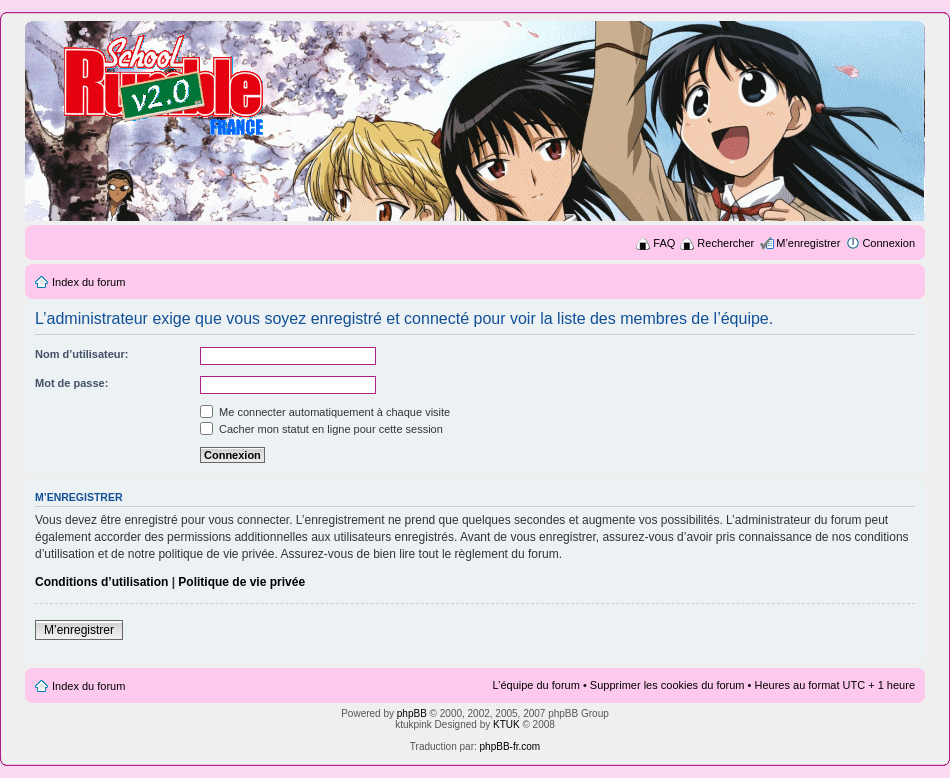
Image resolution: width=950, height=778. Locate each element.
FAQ (664, 243)
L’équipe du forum (535, 685)
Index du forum (88, 282)
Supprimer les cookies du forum (667, 685)
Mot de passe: (71, 383)
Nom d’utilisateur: (82, 354)
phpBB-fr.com (510, 746)
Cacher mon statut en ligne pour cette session (321, 429)
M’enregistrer (808, 243)
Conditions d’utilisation (101, 582)
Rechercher (725, 243)
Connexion (888, 243)
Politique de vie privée (241, 582)
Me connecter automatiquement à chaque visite (325, 412)
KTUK (506, 724)
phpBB (412, 713)
